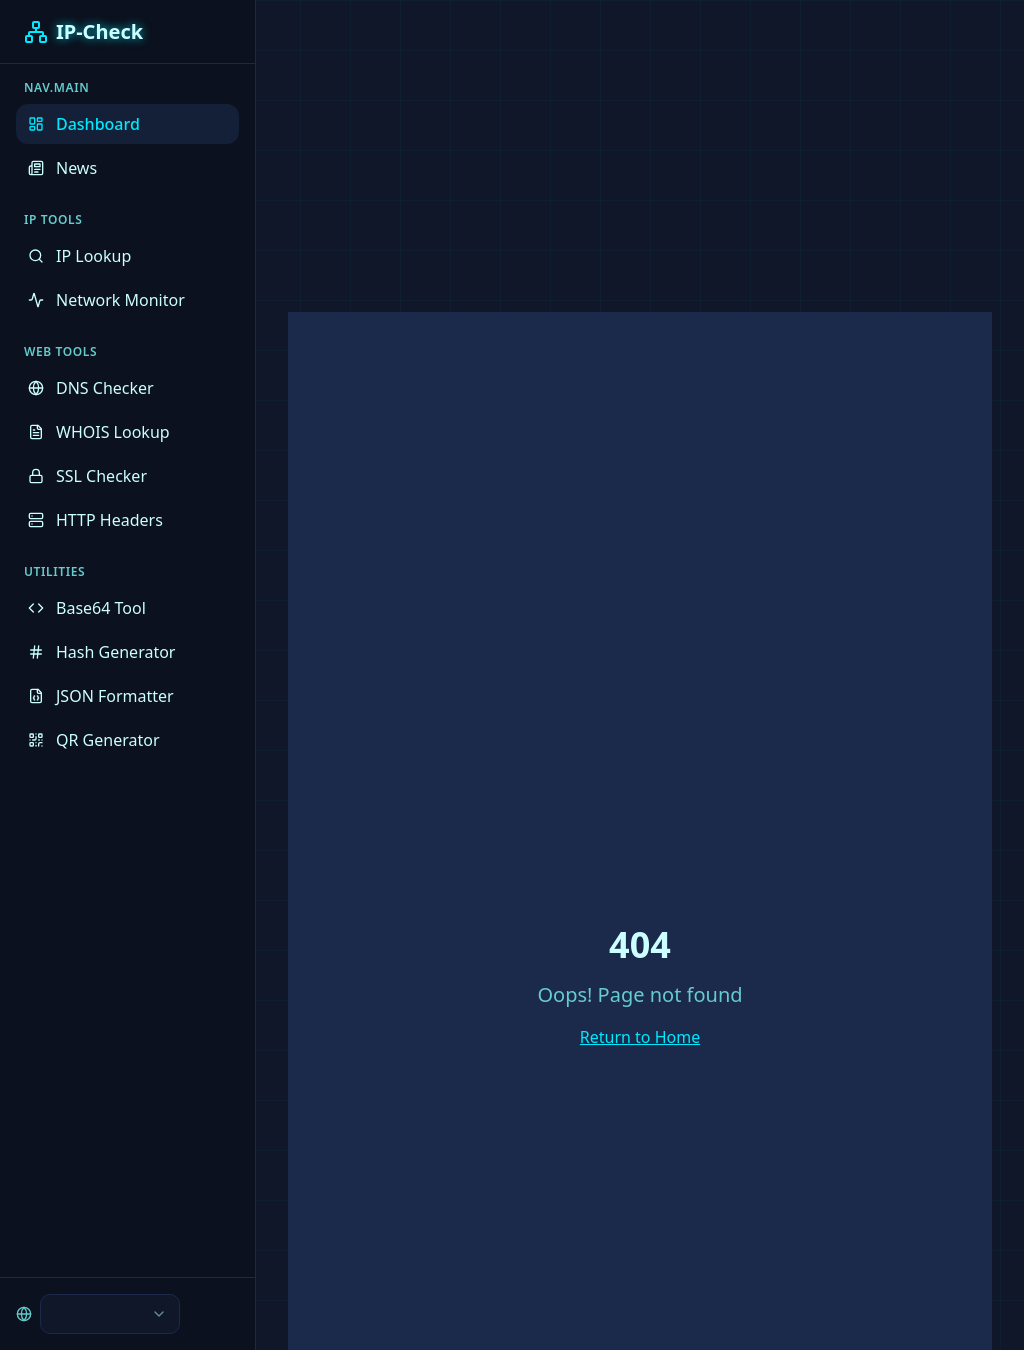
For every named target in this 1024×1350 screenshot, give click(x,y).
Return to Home (640, 1037)
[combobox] (110, 1314)
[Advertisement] (512, 140)
